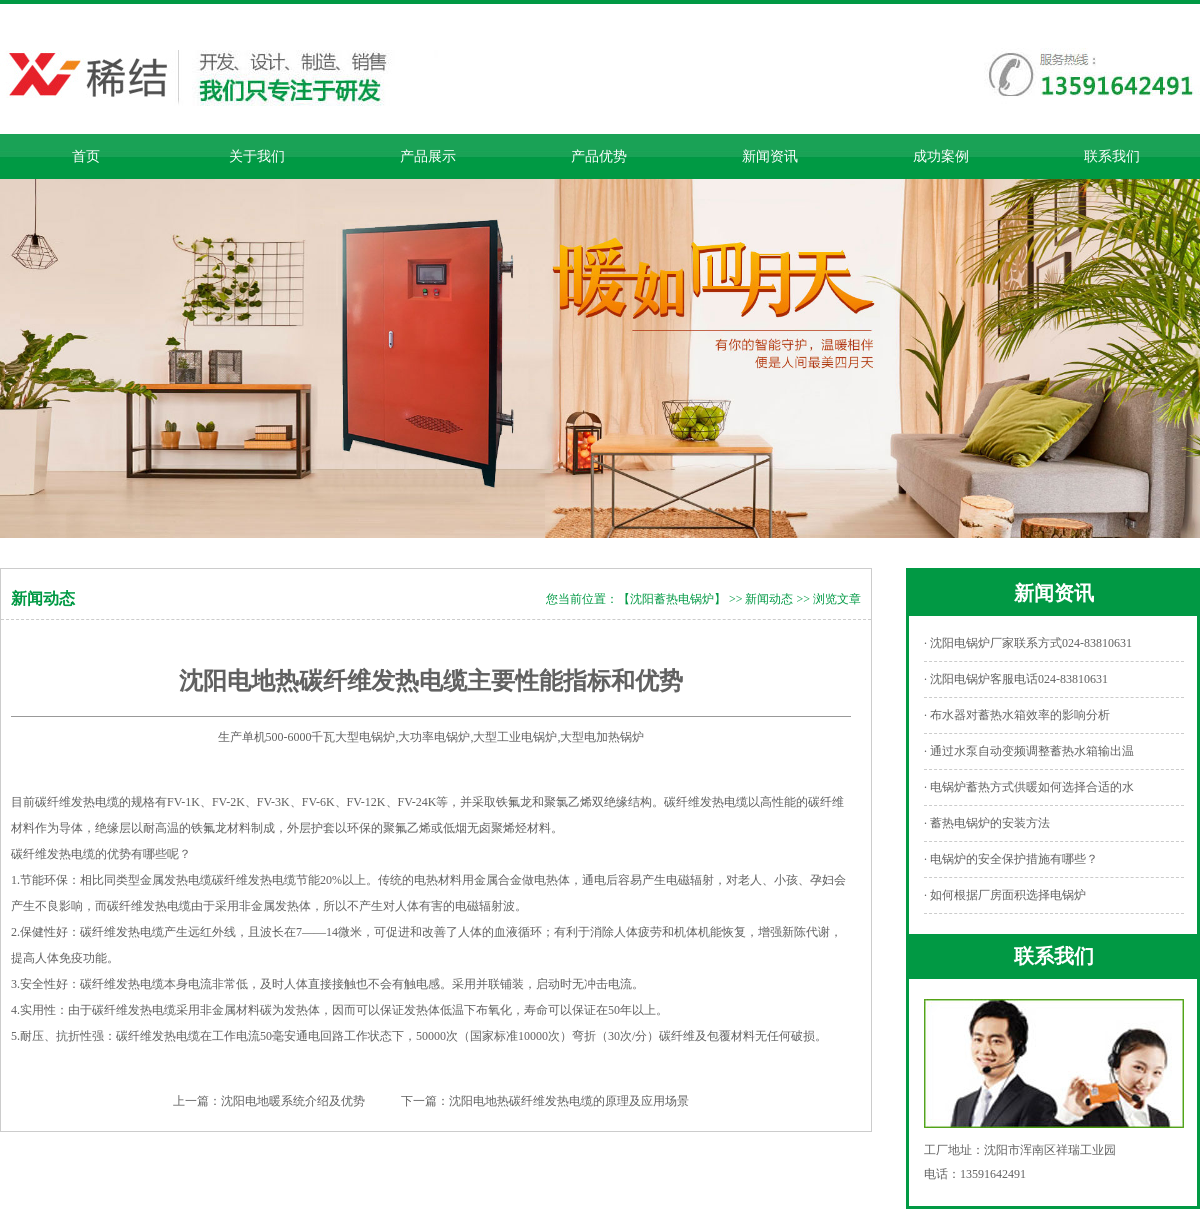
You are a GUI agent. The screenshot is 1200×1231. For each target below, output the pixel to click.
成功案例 (941, 156)
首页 (86, 156)
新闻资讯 (770, 156)
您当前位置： (582, 599)
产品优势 (599, 156)
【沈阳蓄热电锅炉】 (672, 599)
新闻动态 (769, 599)
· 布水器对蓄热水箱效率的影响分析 (1017, 715)
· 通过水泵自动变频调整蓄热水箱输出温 (1029, 751)
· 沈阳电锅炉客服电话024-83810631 (1016, 679)
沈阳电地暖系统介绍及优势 (293, 1101)
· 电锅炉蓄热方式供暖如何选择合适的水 (1029, 787)
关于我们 (257, 156)
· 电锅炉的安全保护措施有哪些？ (1011, 859)
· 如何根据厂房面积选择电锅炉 (1005, 895)
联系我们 (1112, 156)
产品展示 (428, 156)
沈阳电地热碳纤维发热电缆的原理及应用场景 (569, 1101)
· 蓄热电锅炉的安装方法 (987, 823)
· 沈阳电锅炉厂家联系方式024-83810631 (1028, 643)
